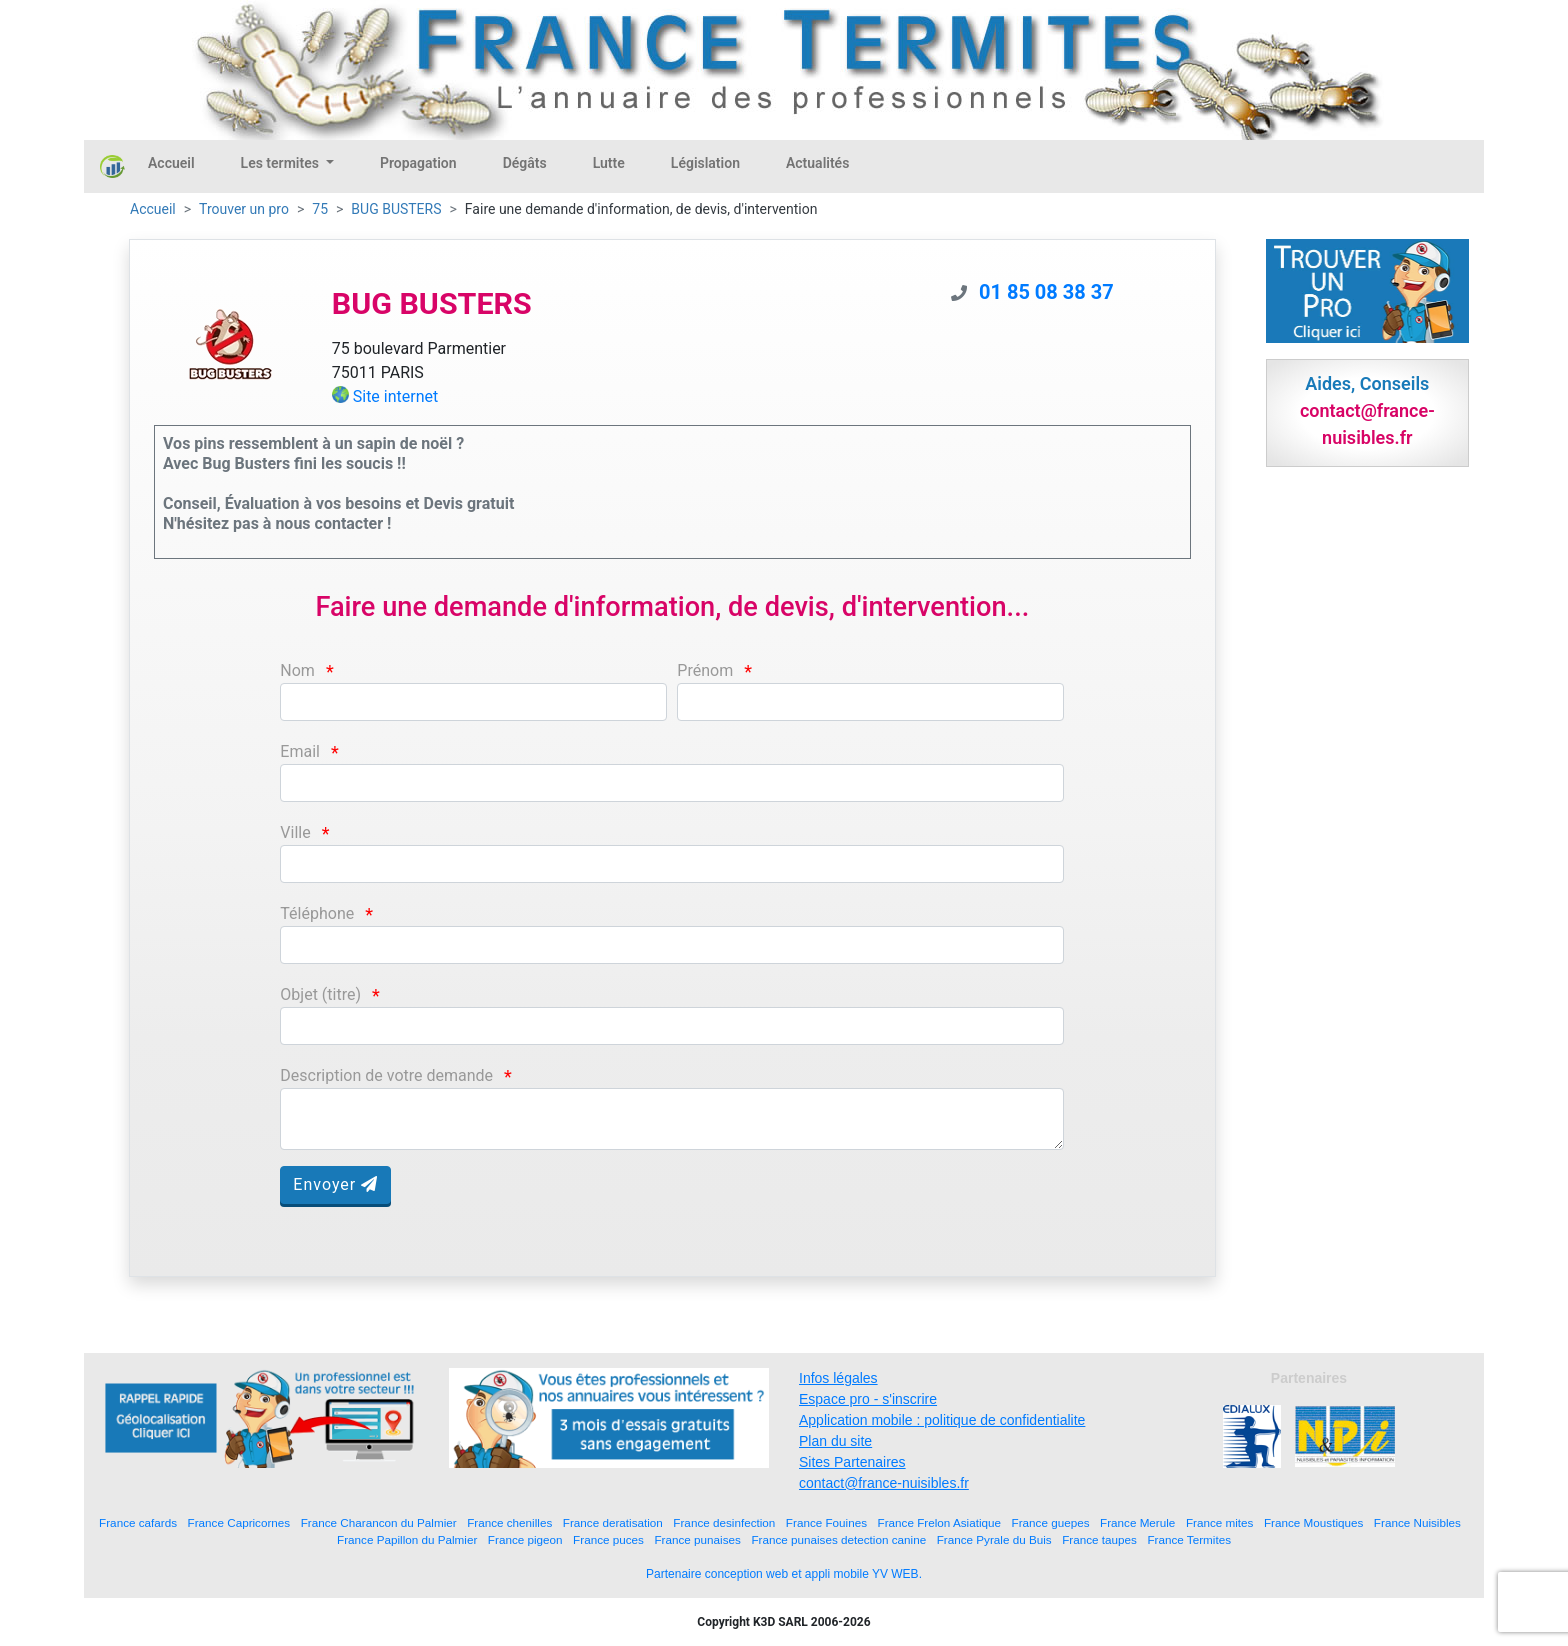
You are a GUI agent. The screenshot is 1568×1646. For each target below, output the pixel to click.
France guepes (1051, 1522)
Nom (297, 670)
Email (300, 751)
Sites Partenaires (852, 1462)
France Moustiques (1313, 1522)
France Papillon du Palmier (407, 1539)
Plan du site (835, 1441)
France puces (608, 1539)
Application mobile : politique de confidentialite (942, 1420)
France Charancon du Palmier (379, 1522)
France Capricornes (239, 1522)
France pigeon (525, 1539)
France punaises (697, 1539)
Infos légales (838, 1378)
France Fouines (826, 1522)
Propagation (418, 163)
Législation (705, 163)
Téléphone (317, 913)
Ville (295, 832)
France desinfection (724, 1522)
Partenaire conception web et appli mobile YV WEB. (784, 1574)
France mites (1220, 1522)
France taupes (1099, 1539)
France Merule (1137, 1522)
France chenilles (509, 1522)
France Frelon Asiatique (939, 1522)
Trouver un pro (244, 209)
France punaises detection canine (838, 1539)
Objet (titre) (320, 994)
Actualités (817, 163)
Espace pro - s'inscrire (868, 1399)
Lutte (609, 163)
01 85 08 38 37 (1046, 292)
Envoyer (335, 1184)
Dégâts (525, 163)
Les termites (282, 163)
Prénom (705, 670)
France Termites (1189, 1539)
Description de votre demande (386, 1075)
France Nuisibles (1417, 1522)
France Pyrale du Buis (994, 1539)
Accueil (171, 163)
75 (320, 209)
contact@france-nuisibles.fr (884, 1483)
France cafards (138, 1522)
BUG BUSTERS (396, 209)
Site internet (396, 396)
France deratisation (613, 1522)
